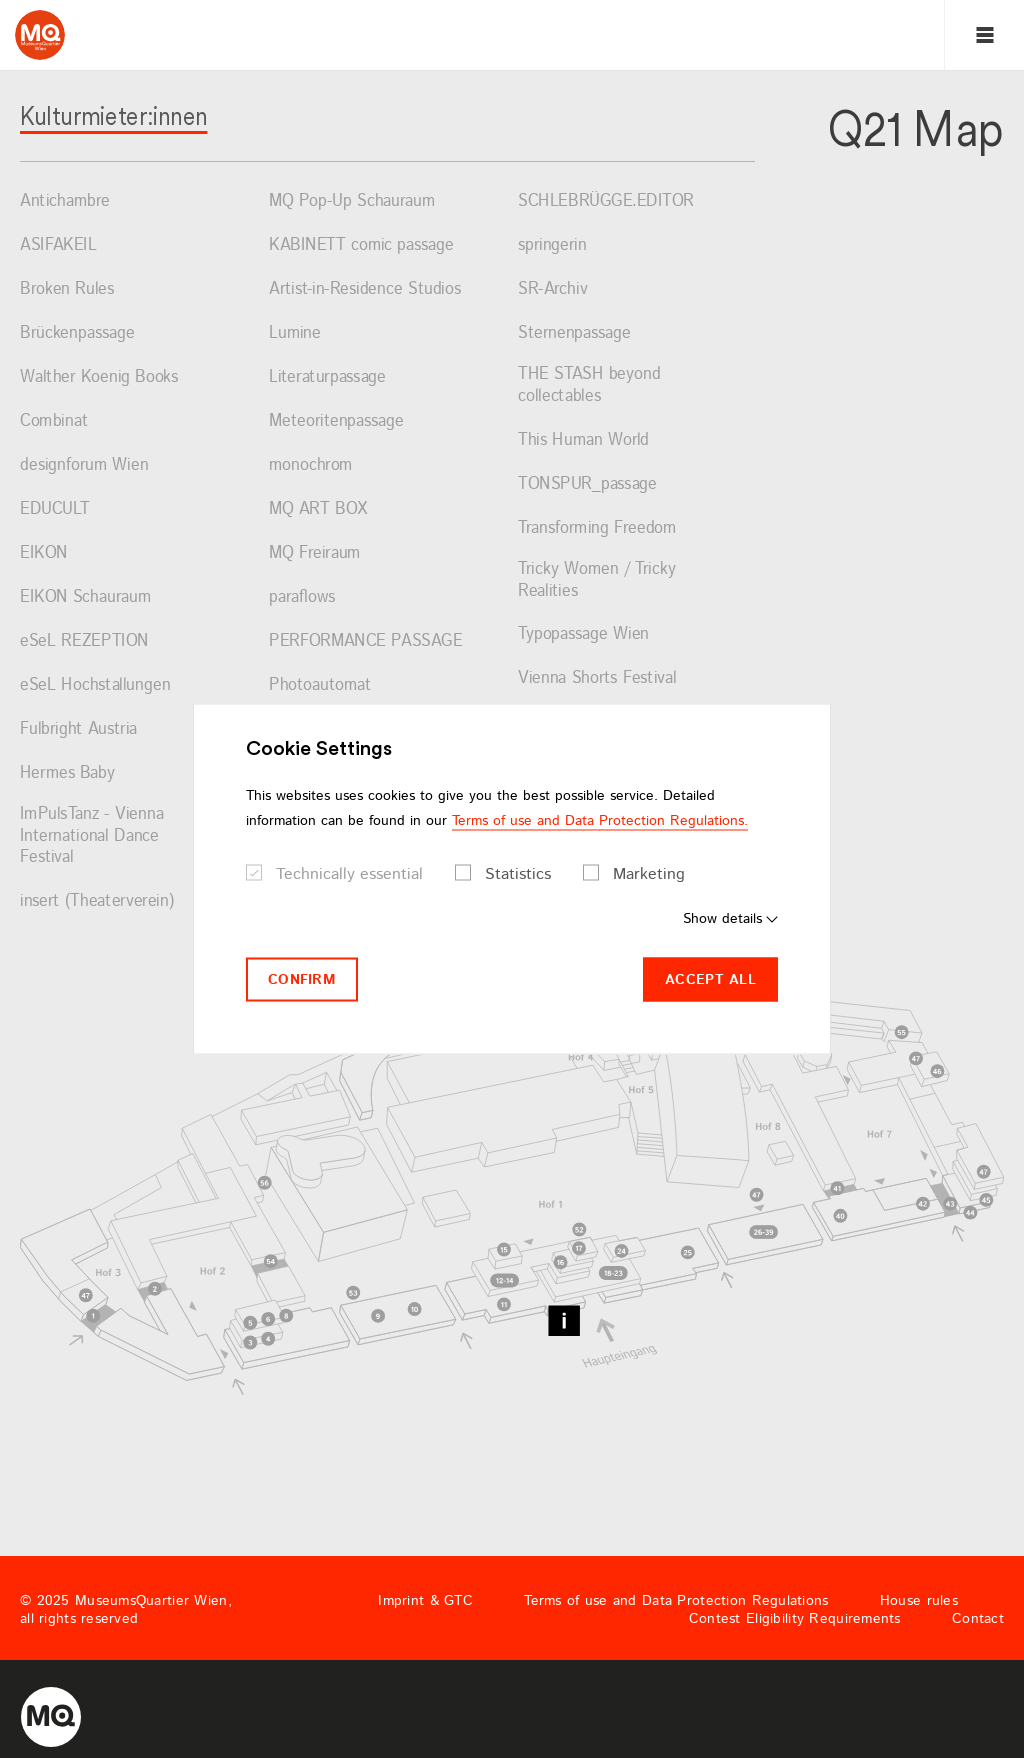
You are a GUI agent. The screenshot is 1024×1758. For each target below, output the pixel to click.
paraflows (302, 598)
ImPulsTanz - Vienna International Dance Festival (91, 836)
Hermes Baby (67, 774)
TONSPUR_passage (587, 485)
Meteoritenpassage (336, 422)
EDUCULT (55, 510)
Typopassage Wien (583, 635)
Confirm (302, 979)
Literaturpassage (327, 378)
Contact (978, 1619)
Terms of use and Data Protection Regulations (676, 1601)
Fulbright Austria (78, 730)
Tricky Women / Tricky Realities (597, 580)
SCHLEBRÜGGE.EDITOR (606, 202)
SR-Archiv (553, 290)
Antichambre (65, 202)
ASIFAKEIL (58, 246)
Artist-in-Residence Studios (365, 290)
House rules (919, 1601)
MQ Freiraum (315, 554)
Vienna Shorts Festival (597, 679)
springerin (552, 246)
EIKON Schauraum (85, 598)
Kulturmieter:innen (113, 115)
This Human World (583, 441)
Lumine (295, 334)
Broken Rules (67, 290)
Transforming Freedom (597, 529)
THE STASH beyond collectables (589, 385)
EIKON (44, 554)
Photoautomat (320, 686)
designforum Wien (84, 466)
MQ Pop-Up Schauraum (352, 202)
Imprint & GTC (425, 1601)
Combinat (54, 422)
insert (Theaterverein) (97, 902)
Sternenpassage (574, 334)
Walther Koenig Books (99, 378)
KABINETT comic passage (361, 246)
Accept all (710, 979)
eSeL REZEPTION (84, 642)
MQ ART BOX (318, 510)
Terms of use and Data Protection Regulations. (600, 820)
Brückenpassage (77, 334)
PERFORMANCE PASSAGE (366, 642)
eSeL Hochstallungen (95, 686)
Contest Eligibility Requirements (795, 1619)
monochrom (311, 466)
